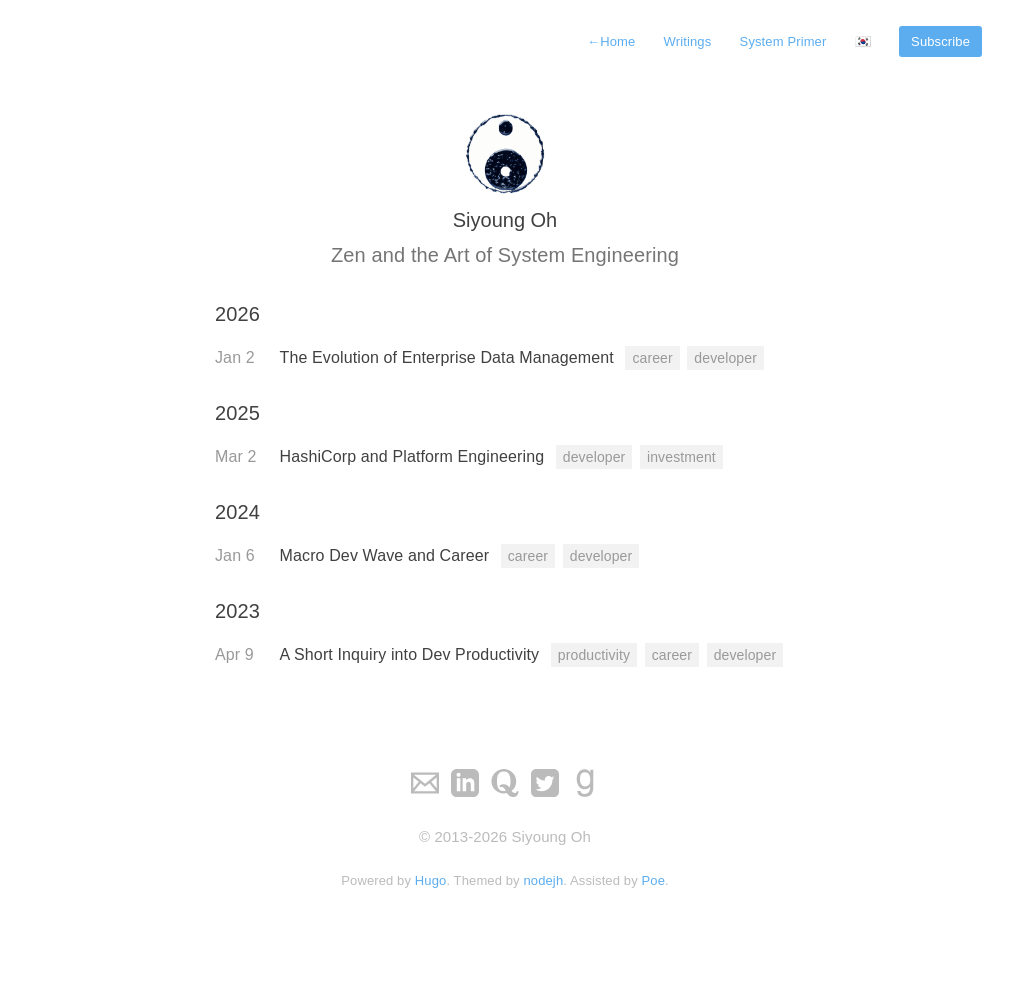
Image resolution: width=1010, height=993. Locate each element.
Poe (654, 880)
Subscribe (940, 41)
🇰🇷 (863, 41)
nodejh (543, 880)
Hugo (431, 880)
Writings (688, 41)
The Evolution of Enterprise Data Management (449, 357)
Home (611, 41)
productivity (594, 655)
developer (725, 358)
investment (681, 457)
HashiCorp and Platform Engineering (414, 456)
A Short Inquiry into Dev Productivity (412, 654)
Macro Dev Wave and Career (387, 555)
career (652, 358)
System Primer (783, 41)
